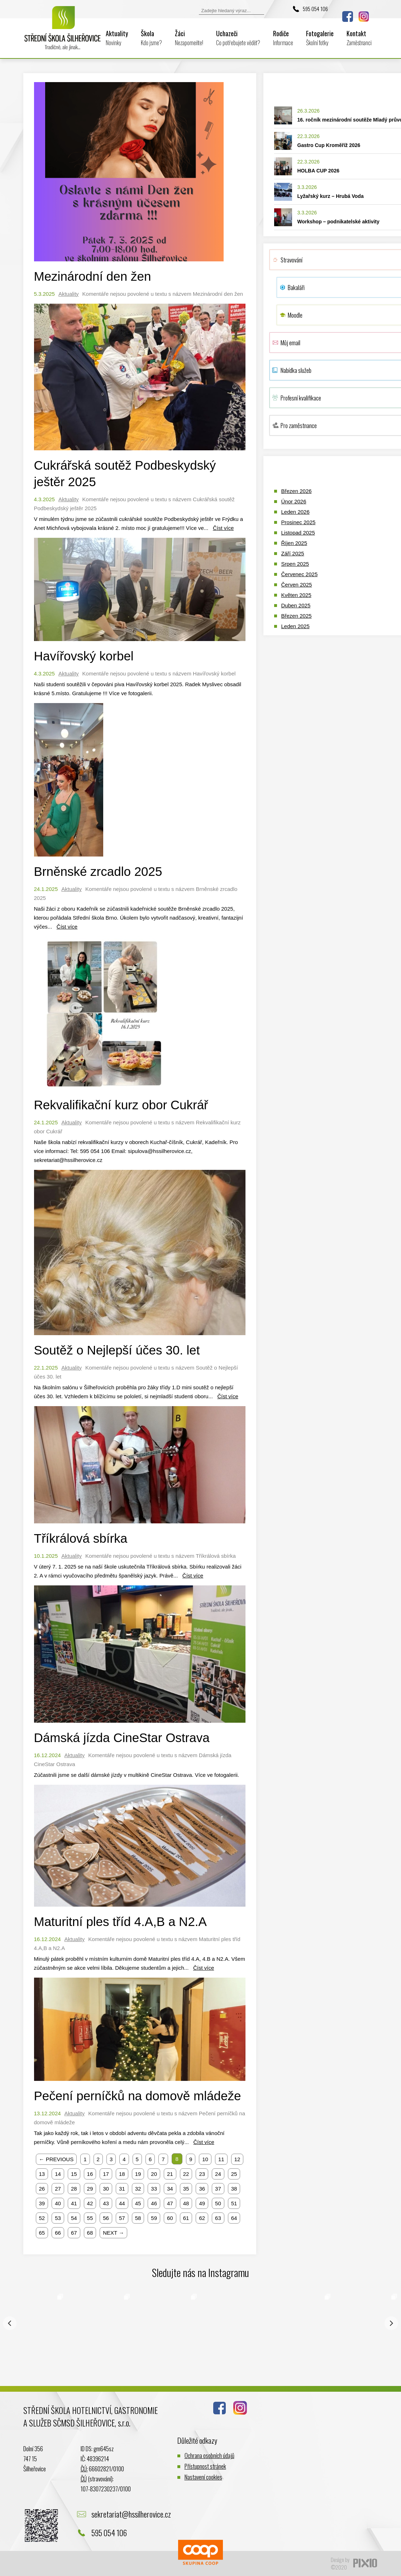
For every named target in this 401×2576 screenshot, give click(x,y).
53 (58, 2218)
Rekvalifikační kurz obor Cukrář (121, 1105)
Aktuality (117, 38)
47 (170, 2203)
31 (122, 2189)
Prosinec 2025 (298, 522)
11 (221, 2159)
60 (170, 2218)
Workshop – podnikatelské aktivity (338, 221)
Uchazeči (238, 38)
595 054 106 (315, 9)
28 (74, 2189)
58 (138, 2218)
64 (234, 2218)
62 (202, 2218)
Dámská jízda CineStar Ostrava (122, 1738)
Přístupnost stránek (205, 2466)
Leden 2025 (295, 626)
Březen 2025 (296, 616)
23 (202, 2174)
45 (138, 2203)
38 (234, 2189)
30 (106, 2189)
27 (58, 2189)
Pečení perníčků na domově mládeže (137, 2096)
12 (237, 2159)
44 (122, 2203)
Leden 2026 (295, 512)
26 (42, 2189)
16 (90, 2174)
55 (90, 2218)
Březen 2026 (296, 491)
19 (138, 2174)
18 (122, 2174)
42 (90, 2203)
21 (170, 2174)
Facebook (347, 16)
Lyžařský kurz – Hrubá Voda (330, 196)
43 (106, 2203)
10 (205, 2159)
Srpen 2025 (295, 564)
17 (106, 2174)
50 (218, 2203)
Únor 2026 (293, 501)
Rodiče (283, 38)
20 (154, 2174)
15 (74, 2174)
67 (74, 2233)
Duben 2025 (296, 605)
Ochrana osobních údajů (209, 2455)
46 (154, 2203)
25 (234, 2174)
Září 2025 (292, 553)
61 (186, 2218)
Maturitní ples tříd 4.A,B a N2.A (120, 1922)
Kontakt (359, 38)
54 (74, 2218)
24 (218, 2174)
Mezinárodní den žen (92, 276)
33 (154, 2189)
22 (186, 2174)
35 (186, 2189)
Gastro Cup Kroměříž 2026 (329, 145)
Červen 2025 (296, 585)
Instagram (363, 16)
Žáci (189, 38)
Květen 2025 (296, 595)
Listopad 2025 (298, 533)
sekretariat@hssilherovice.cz (131, 2514)
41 (74, 2203)
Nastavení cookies (203, 2476)
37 (218, 2189)
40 (58, 2203)
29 (90, 2189)
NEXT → (113, 2233)
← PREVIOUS (56, 2159)
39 (42, 2203)
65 (42, 2233)
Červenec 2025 (299, 574)
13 (42, 2174)
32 (138, 2189)
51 (234, 2203)
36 (202, 2189)
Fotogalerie (320, 38)
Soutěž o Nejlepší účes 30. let (117, 1350)
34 (170, 2189)
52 (42, 2218)
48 (186, 2203)
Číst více (223, 528)
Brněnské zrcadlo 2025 (98, 871)
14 (58, 2174)
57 (122, 2218)
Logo (62, 33)
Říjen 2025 (294, 543)
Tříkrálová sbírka (81, 1538)
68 (90, 2233)
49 (202, 2203)
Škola (151, 38)
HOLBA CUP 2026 (318, 171)
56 (106, 2218)
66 (58, 2233)
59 (154, 2218)
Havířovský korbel (84, 656)
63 (218, 2218)
